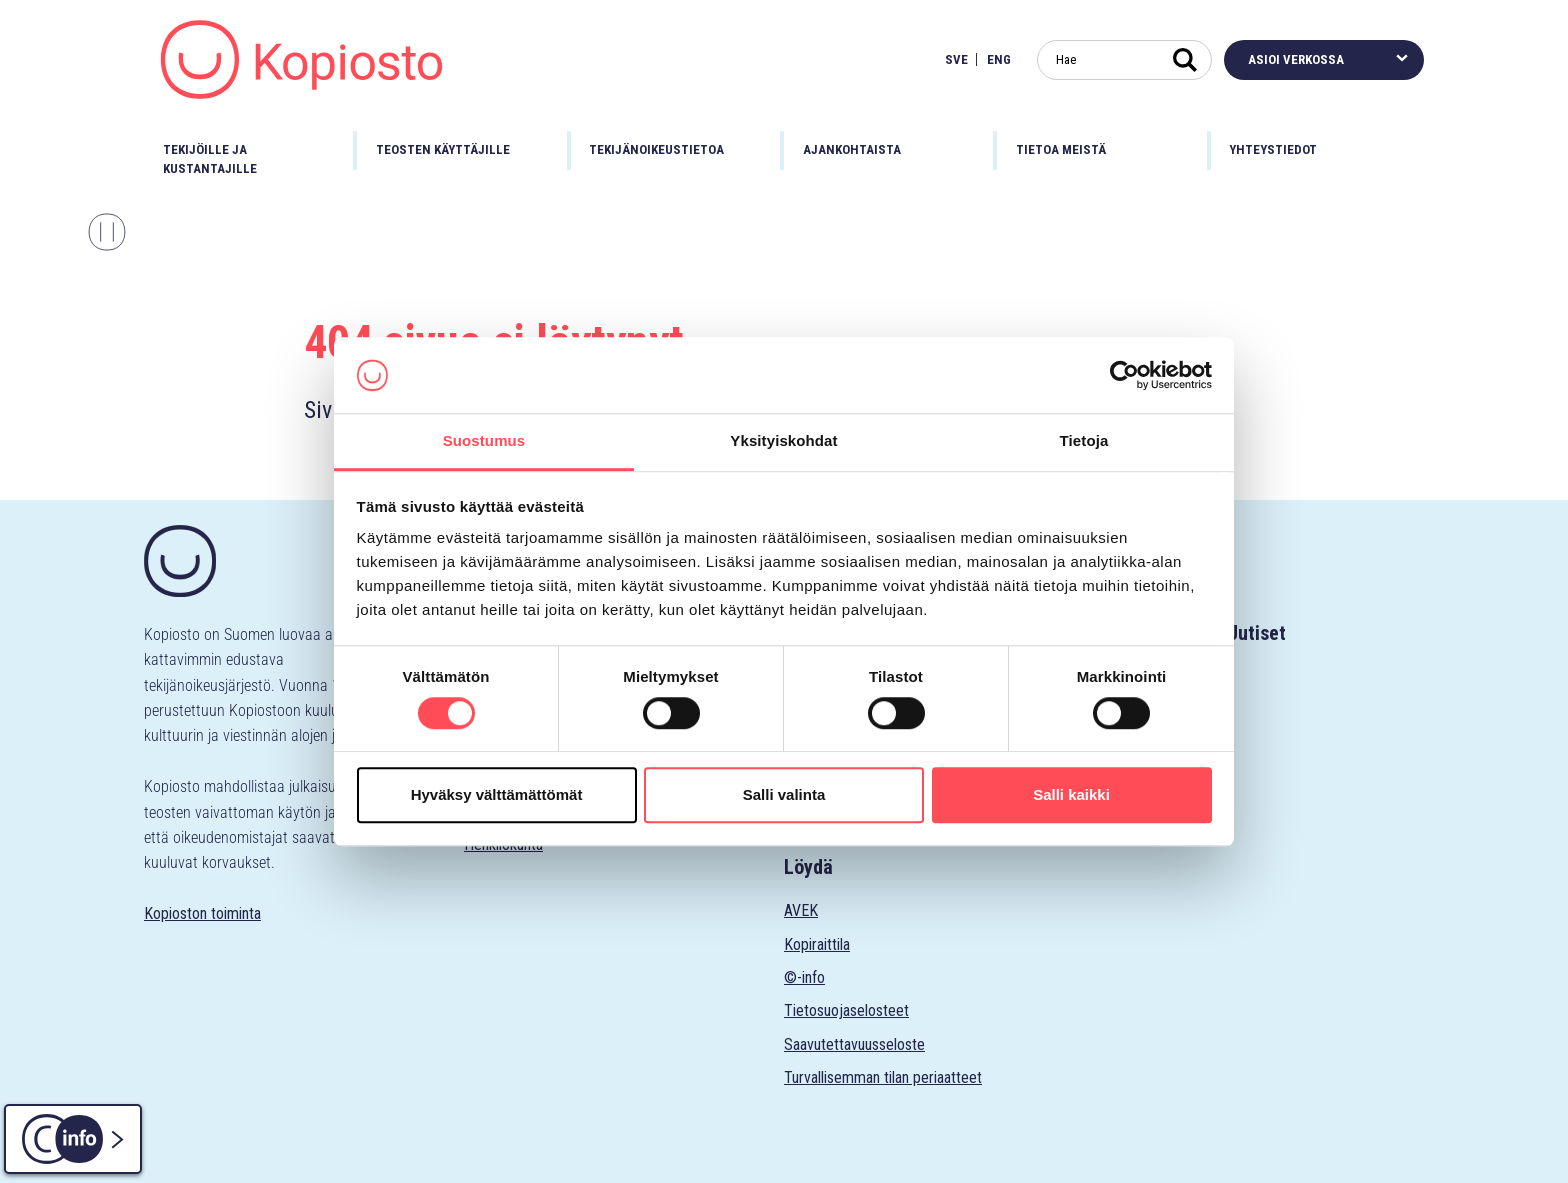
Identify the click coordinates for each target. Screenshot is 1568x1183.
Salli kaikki (1071, 794)
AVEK (801, 910)
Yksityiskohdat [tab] (783, 441)
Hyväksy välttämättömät (497, 794)
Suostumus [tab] (484, 441)
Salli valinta (784, 794)
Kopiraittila (817, 944)
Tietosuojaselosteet (846, 1010)
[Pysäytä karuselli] (107, 232)
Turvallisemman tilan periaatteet (883, 1077)
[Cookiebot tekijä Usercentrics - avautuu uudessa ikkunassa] (1124, 375)
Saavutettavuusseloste (854, 1044)
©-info (804, 977)
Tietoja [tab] (1084, 441)
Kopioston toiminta (202, 913)
